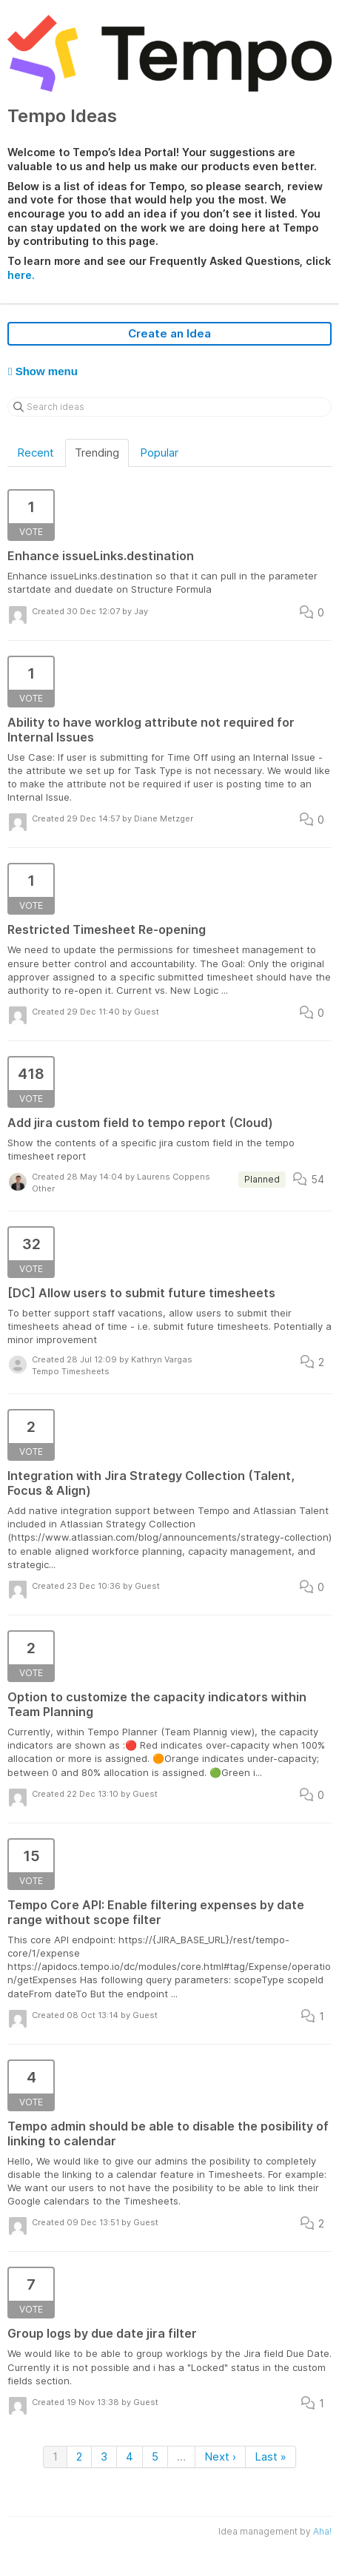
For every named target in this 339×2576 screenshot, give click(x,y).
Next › (220, 2456)
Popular (159, 452)
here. (21, 275)
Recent (35, 452)
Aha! (322, 2531)
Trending (97, 452)
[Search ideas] (169, 407)
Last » (270, 2456)
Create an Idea (169, 333)
